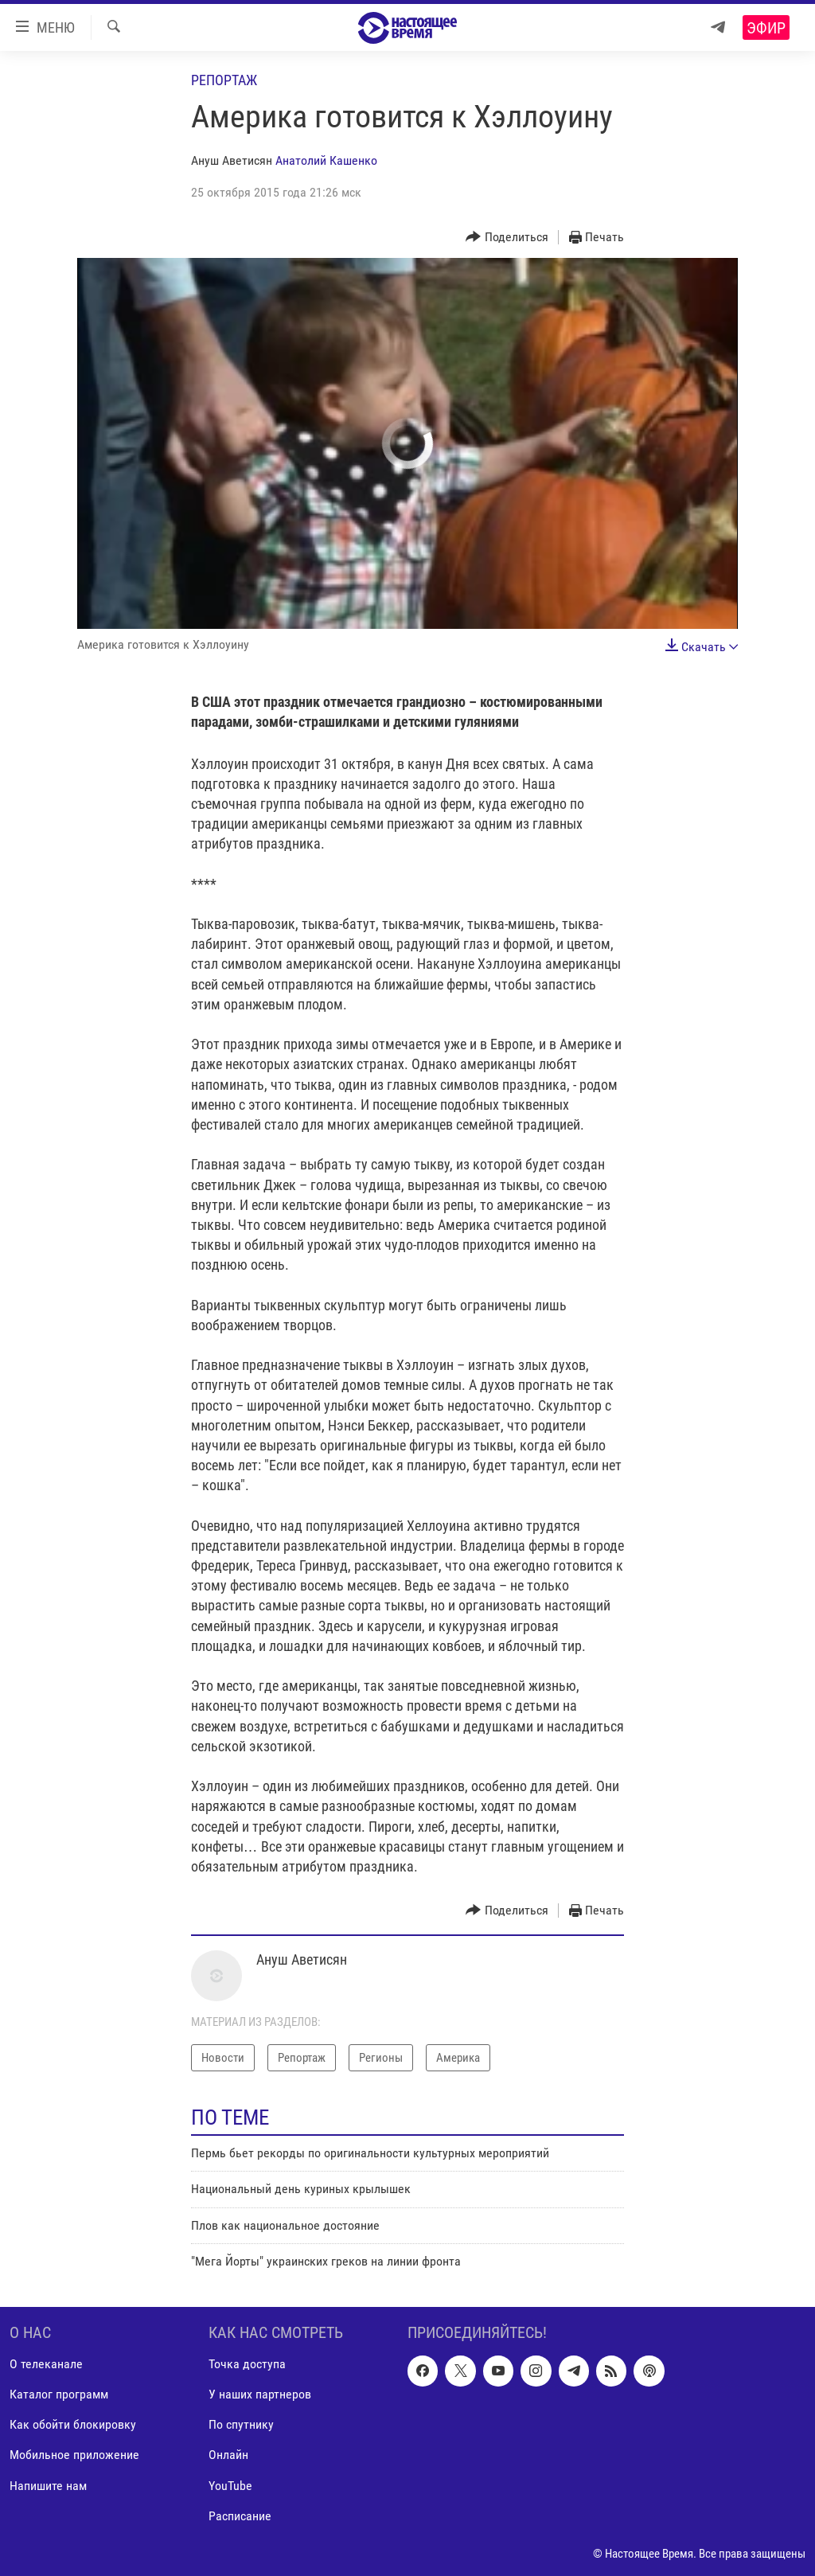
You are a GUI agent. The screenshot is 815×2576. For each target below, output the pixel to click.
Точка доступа (247, 2363)
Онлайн (228, 2454)
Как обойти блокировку (73, 2424)
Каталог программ (59, 2394)
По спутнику (241, 2424)
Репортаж (224, 80)
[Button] (507, 237)
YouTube (230, 2484)
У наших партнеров (260, 2394)
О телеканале (46, 2363)
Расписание (240, 2515)
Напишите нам (48, 2484)
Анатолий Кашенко (326, 160)
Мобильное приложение (74, 2454)
